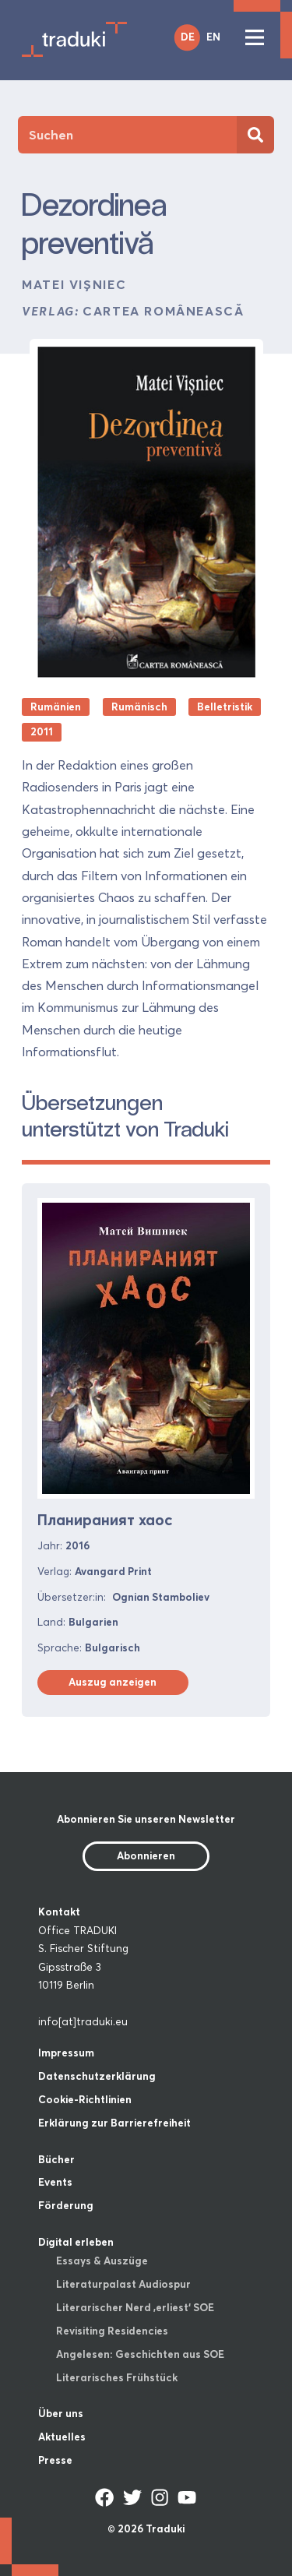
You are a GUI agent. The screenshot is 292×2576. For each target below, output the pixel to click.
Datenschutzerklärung (97, 2076)
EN (213, 36)
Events (55, 2182)
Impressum (66, 2052)
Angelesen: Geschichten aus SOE (140, 2354)
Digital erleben (76, 2242)
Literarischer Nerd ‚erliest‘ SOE (135, 2307)
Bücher (56, 2159)
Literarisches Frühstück (117, 2377)
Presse (55, 2460)
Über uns (60, 2413)
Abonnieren (146, 1855)
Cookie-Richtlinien (85, 2099)
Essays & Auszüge (102, 2260)
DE (188, 36)
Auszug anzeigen (113, 1682)
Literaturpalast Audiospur (123, 2284)
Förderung (65, 2205)
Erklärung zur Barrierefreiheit (114, 2122)
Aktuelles (62, 2436)
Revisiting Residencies (112, 2330)
